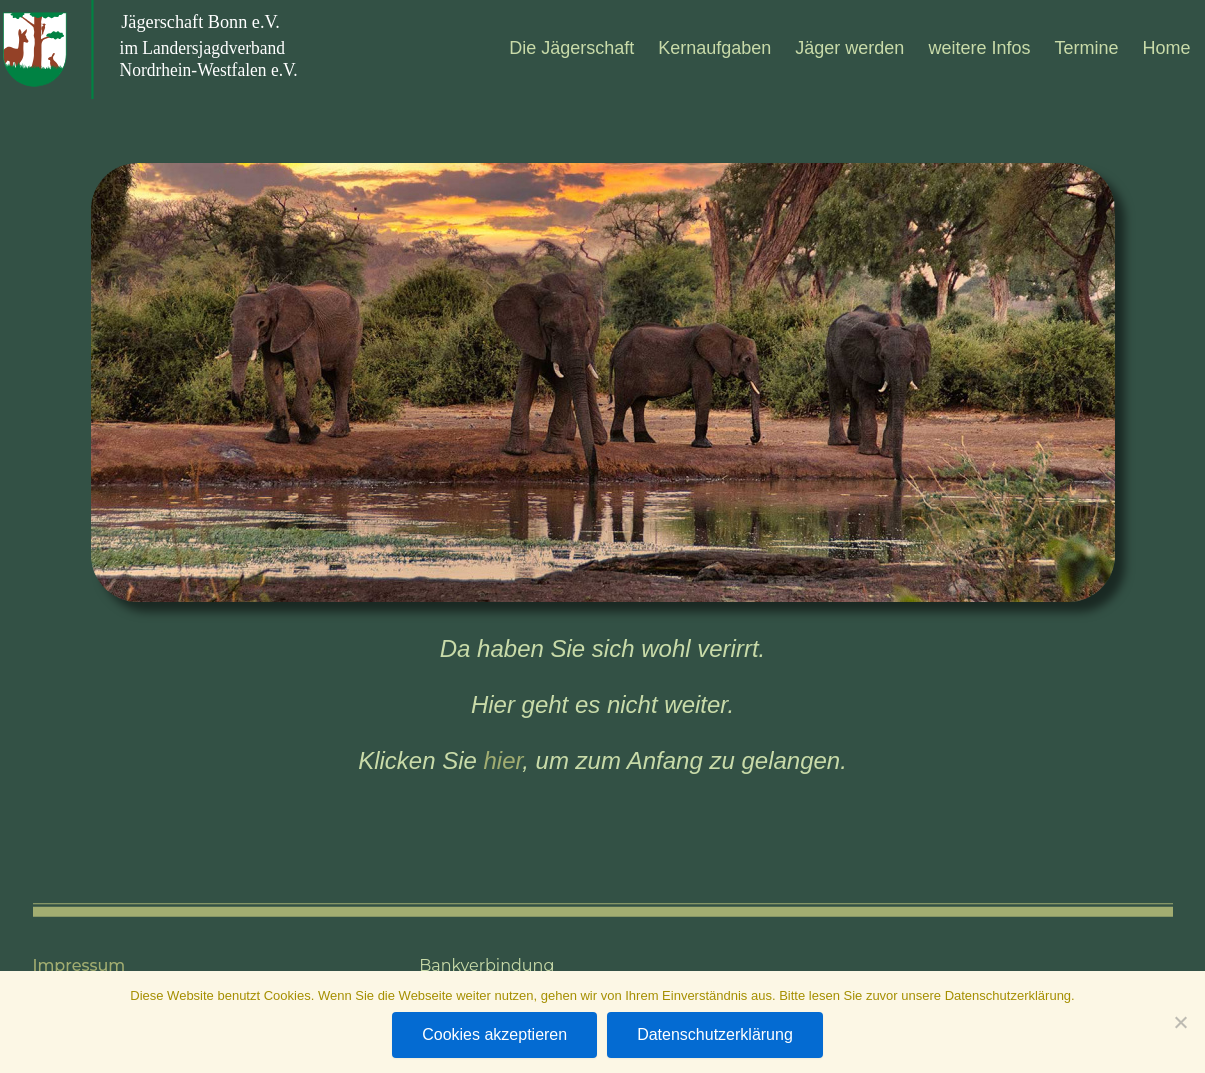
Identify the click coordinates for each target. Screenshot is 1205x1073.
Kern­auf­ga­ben (714, 48)
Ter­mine (1086, 48)
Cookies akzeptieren (494, 1034)
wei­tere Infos (979, 48)
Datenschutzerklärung (715, 1034)
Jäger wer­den (849, 48)
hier (503, 760)
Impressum (79, 965)
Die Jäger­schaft (571, 48)
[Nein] (1180, 1022)
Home (1166, 48)
